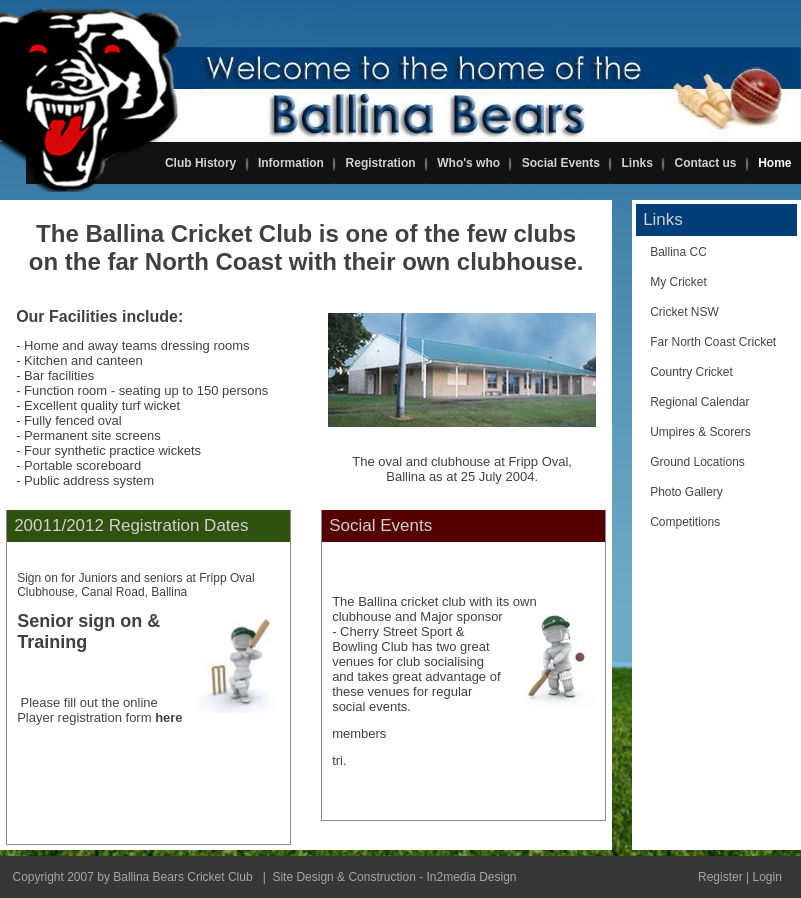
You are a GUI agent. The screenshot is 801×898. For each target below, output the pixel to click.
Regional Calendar (699, 402)
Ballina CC (678, 252)
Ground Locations (697, 462)
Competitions (685, 522)
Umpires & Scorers (700, 432)
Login (766, 877)
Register (720, 877)
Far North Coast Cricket (713, 342)
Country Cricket (691, 372)
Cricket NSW (684, 312)
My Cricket (678, 282)
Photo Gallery (686, 492)
